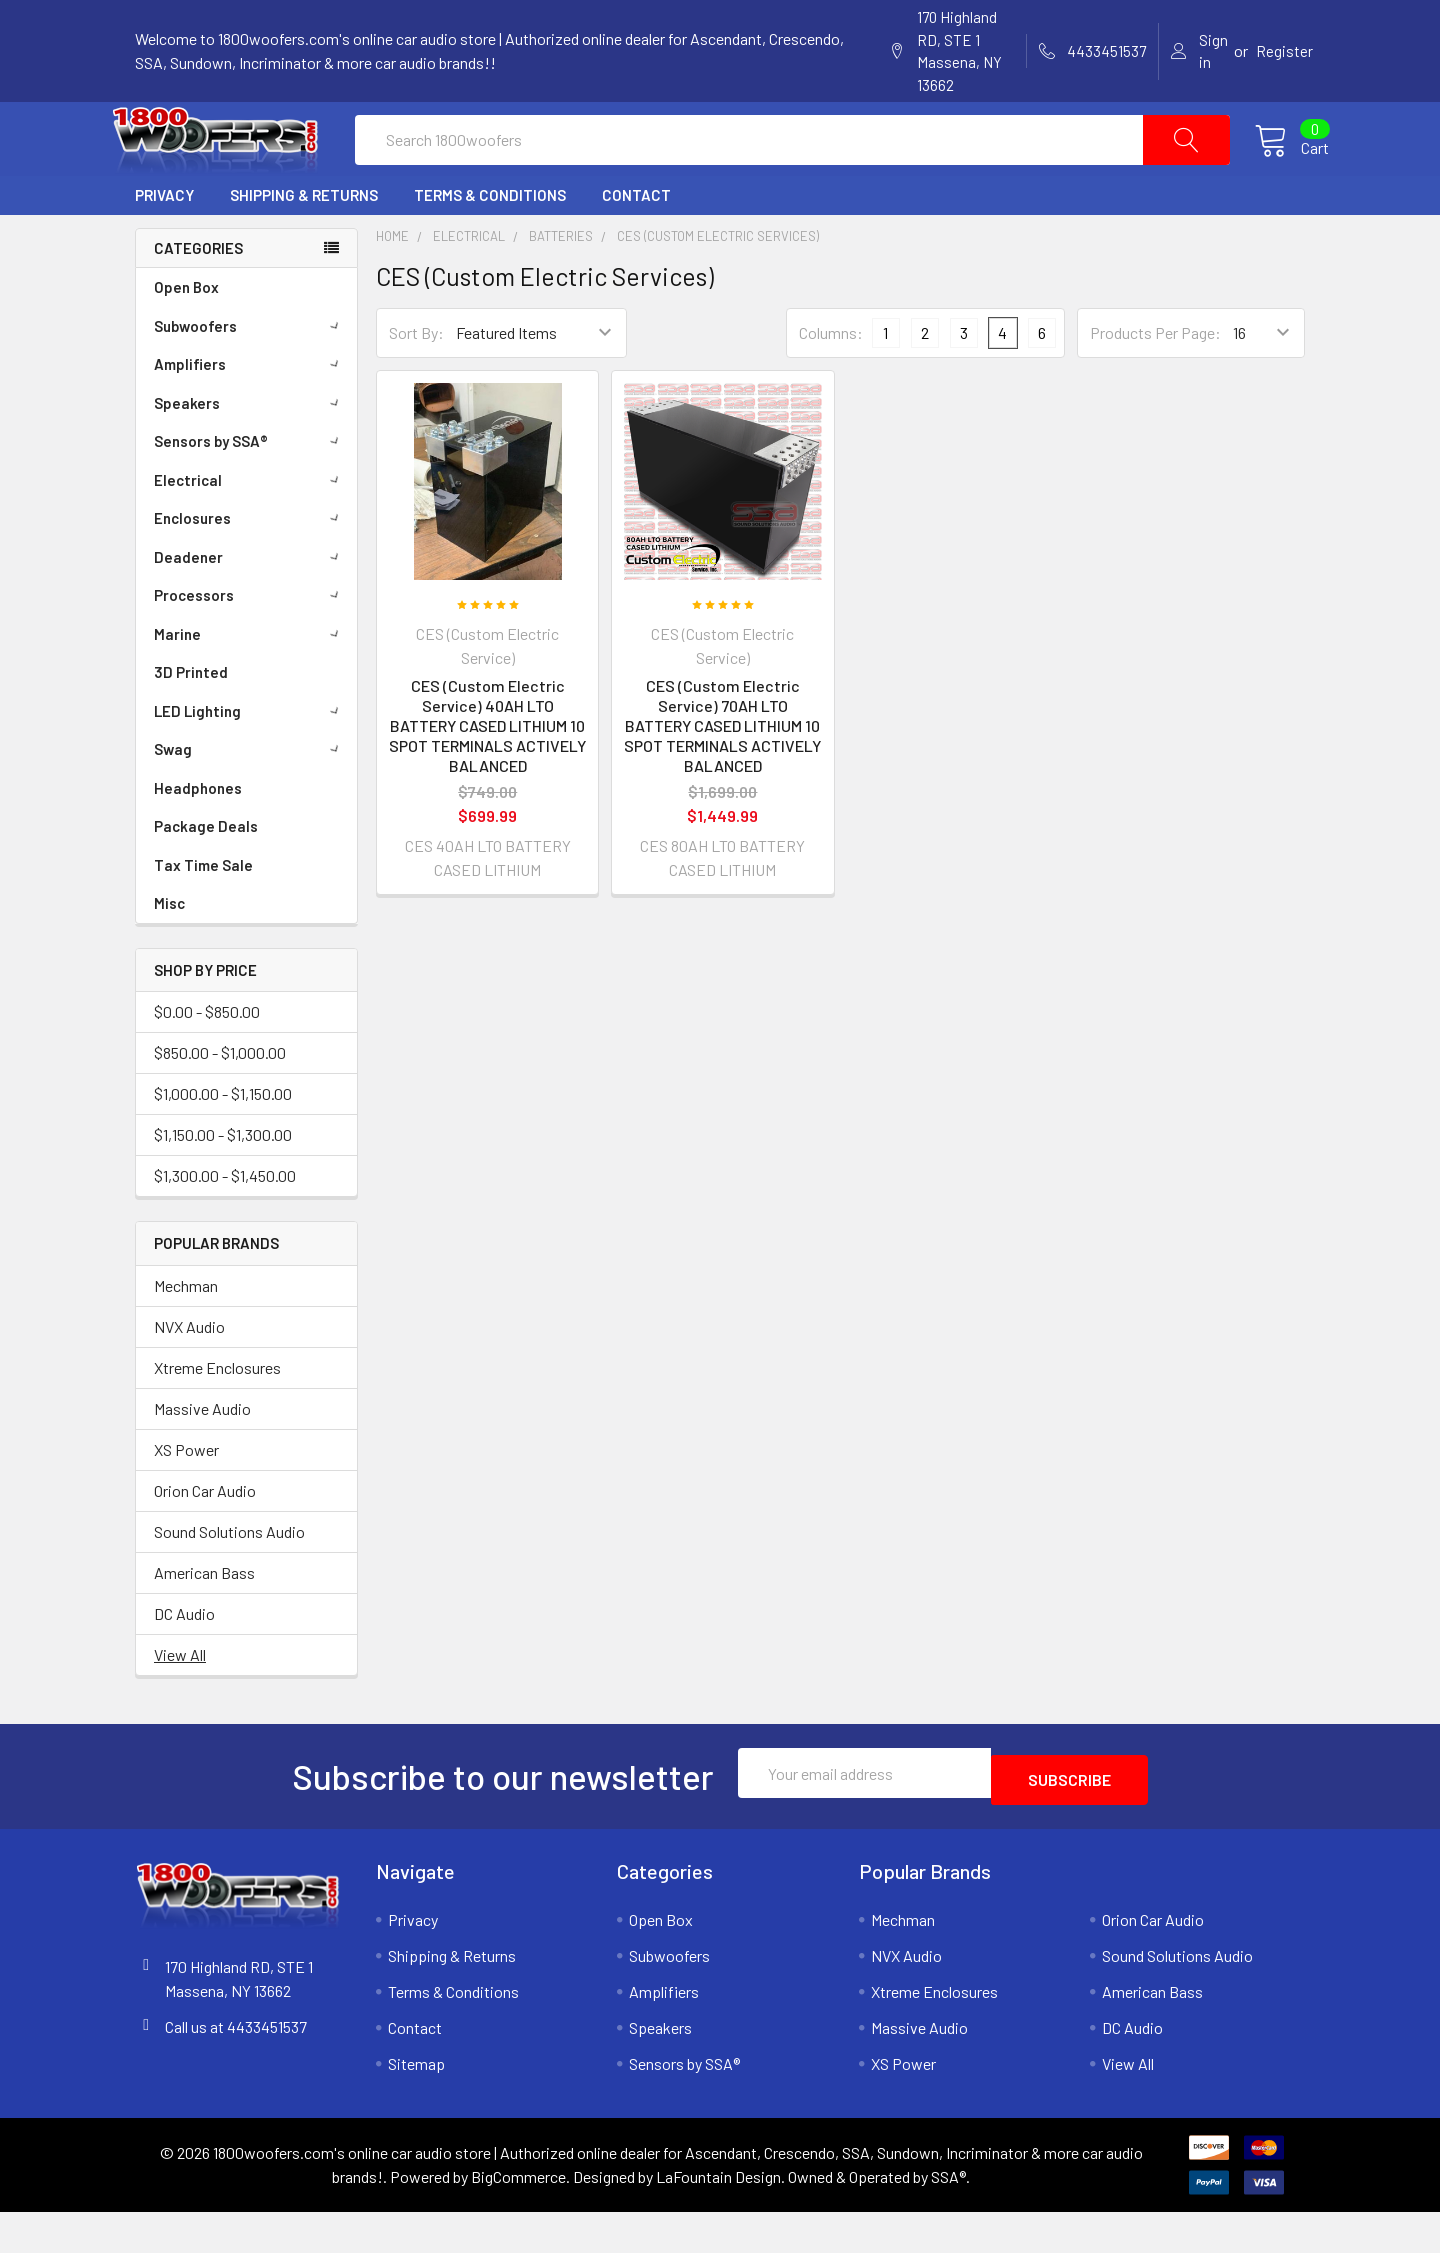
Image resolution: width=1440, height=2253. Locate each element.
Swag (250, 797)
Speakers (250, 451)
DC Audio (184, 1661)
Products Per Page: (1155, 380)
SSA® (948, 2217)
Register (1284, 51)
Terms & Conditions (490, 243)
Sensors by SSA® (250, 489)
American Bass (204, 1620)
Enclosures (250, 566)
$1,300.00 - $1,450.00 (225, 1223)
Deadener (250, 605)
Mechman (186, 1333)
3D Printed (191, 720)
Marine (250, 682)
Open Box (186, 335)
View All (180, 1702)
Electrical (250, 528)
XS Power (186, 1497)
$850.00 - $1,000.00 (220, 1100)
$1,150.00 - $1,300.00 (223, 1182)
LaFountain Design (718, 2217)
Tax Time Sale (203, 913)
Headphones (198, 836)
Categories (198, 296)
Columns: (831, 380)
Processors (250, 643)
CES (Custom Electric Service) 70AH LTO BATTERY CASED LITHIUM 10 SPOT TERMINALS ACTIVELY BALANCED (722, 773)
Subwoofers (250, 374)
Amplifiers (250, 412)
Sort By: (416, 380)
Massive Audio (202, 1456)
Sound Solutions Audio (229, 1579)
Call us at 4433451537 (236, 2067)
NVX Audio (189, 1374)
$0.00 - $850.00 (207, 1059)
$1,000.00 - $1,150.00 (223, 1141)
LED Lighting (250, 759)
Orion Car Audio (205, 1538)
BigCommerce (518, 2217)
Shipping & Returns (304, 243)
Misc (169, 951)
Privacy (164, 243)
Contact (636, 243)
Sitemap (416, 2104)
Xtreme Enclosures (217, 1415)
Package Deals (206, 874)
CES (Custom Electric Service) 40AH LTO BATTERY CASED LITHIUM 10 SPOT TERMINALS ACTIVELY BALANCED (487, 773)
